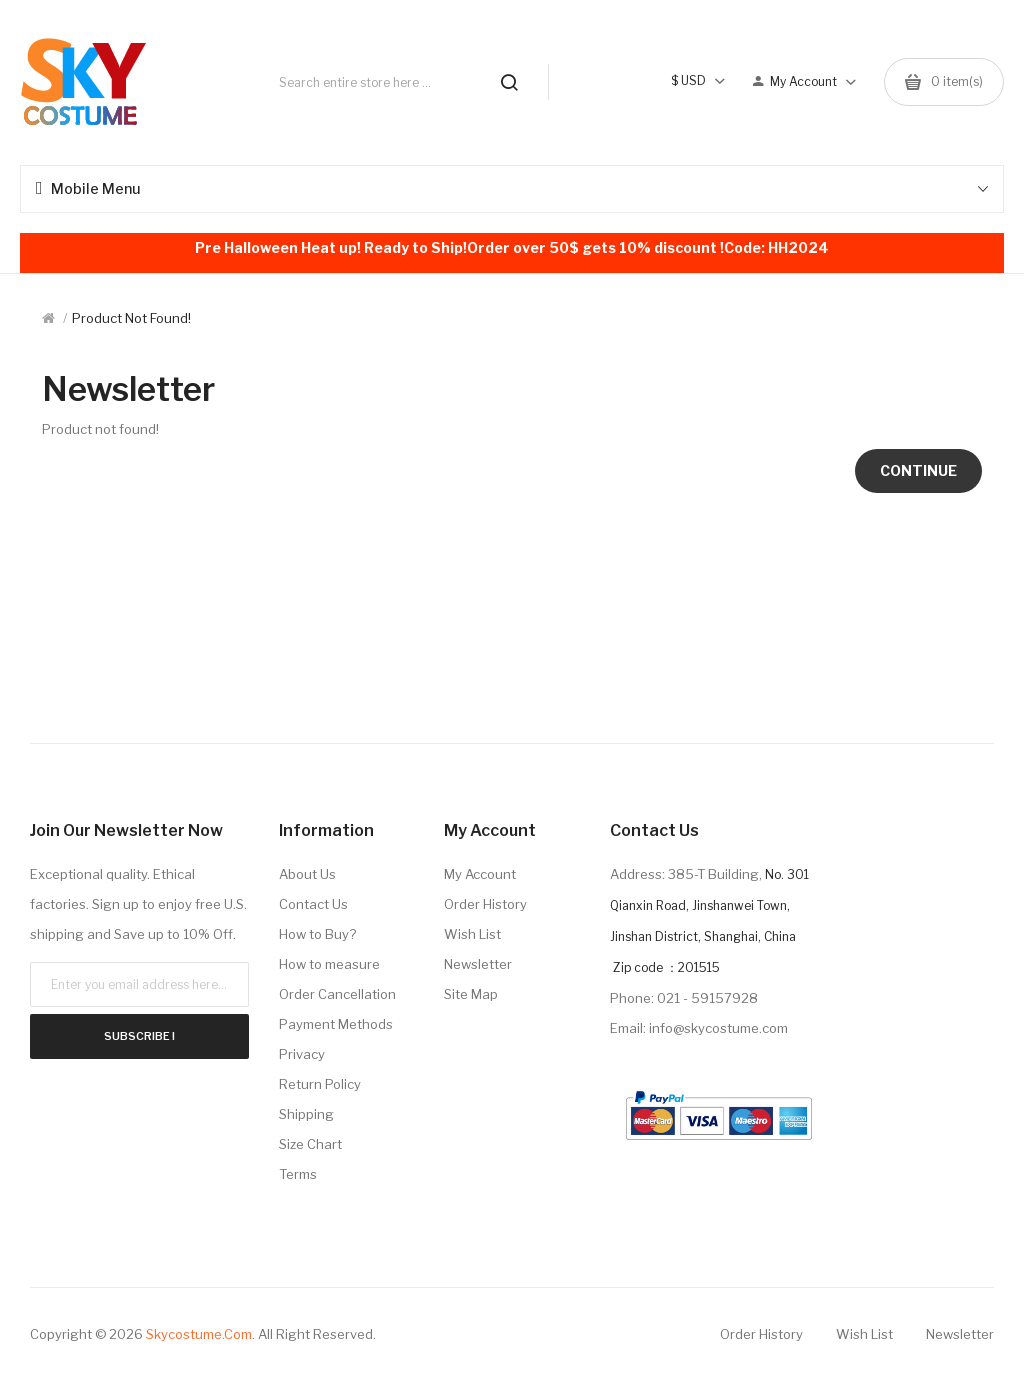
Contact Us (313, 904)
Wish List (472, 934)
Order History (485, 904)
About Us (307, 874)
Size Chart (310, 1144)
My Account (480, 874)
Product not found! (131, 318)
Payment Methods (336, 1024)
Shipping (306, 1114)
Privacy (302, 1054)
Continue (918, 470)
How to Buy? (317, 934)
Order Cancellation (337, 994)
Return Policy (320, 1084)
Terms (298, 1174)
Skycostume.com (199, 1334)
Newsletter (478, 964)
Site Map (471, 994)
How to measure (329, 964)
